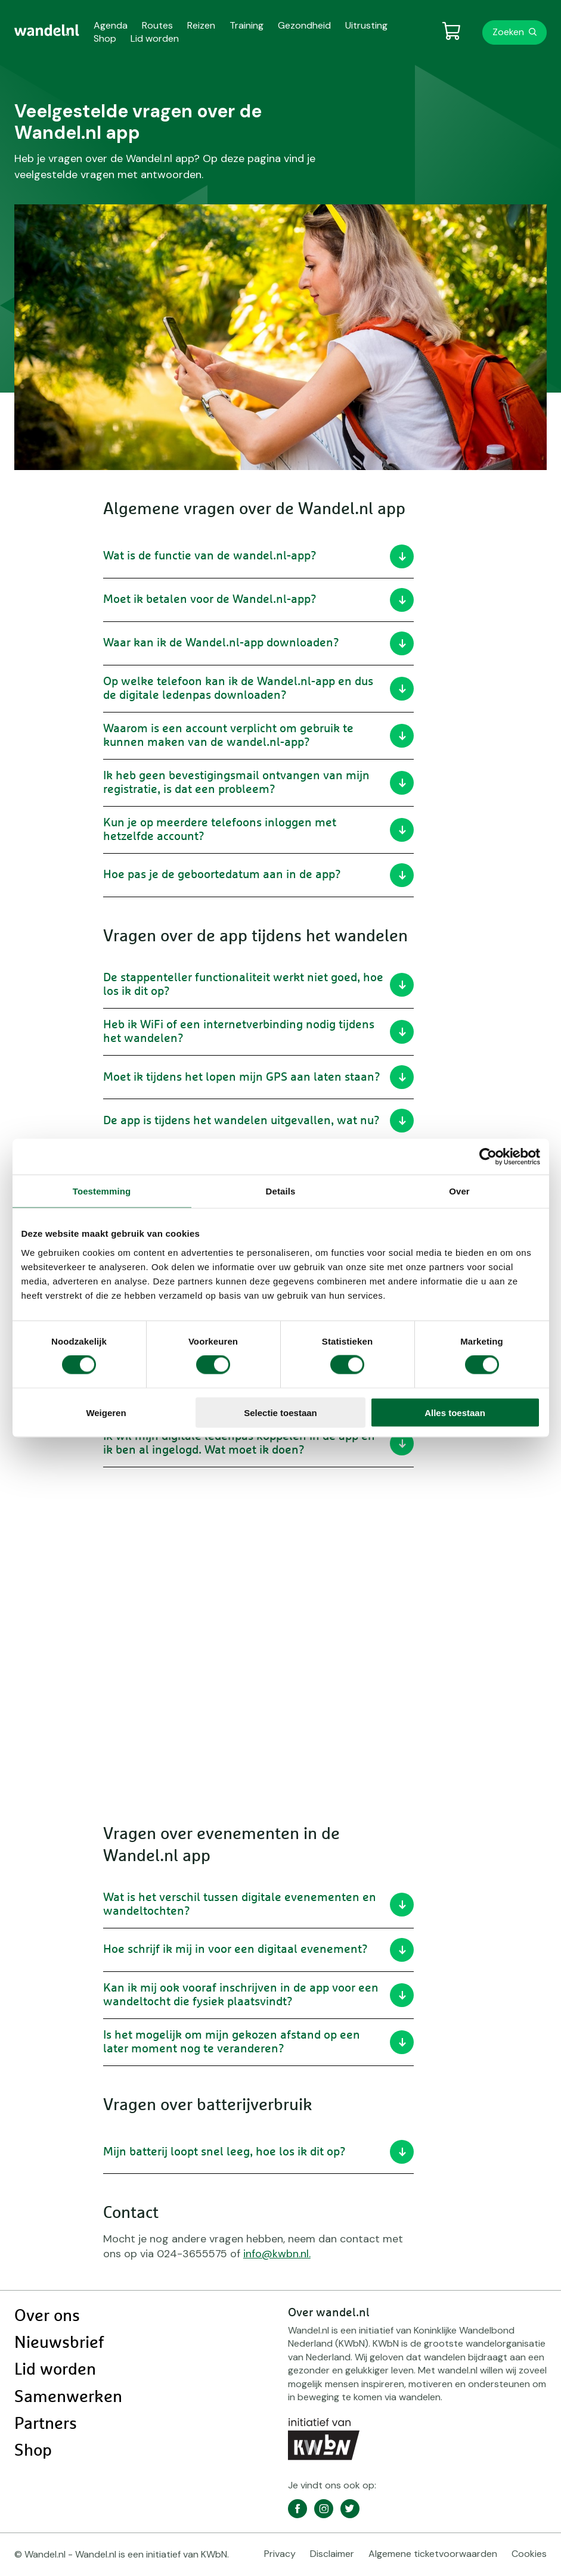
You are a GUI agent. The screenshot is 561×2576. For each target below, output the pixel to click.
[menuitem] (46, 30)
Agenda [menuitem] (111, 25)
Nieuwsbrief (59, 2343)
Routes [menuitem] (157, 25)
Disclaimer (332, 2553)
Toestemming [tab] (102, 1191)
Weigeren (106, 1412)
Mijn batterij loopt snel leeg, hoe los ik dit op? (258, 2152)
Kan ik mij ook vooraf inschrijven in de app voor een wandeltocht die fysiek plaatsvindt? (258, 1995)
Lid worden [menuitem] (155, 38)
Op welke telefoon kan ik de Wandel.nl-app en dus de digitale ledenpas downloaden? (258, 688)
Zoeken (508, 32)
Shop (33, 2451)
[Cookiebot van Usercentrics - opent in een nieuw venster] (488, 1157)
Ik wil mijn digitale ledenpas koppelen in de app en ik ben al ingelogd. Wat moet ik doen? (258, 1443)
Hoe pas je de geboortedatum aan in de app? (258, 875)
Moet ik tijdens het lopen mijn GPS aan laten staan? (258, 1077)
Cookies (529, 2553)
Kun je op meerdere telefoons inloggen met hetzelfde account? (258, 829)
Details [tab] (281, 1191)
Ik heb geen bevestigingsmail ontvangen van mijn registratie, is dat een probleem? (258, 782)
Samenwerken (68, 2397)
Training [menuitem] (247, 25)
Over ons (47, 2316)
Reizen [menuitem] (201, 25)
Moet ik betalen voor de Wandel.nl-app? (258, 600)
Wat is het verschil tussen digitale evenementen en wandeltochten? (258, 1904)
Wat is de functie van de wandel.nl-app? (258, 556)
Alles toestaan (454, 1412)
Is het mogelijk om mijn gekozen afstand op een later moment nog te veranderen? (258, 2042)
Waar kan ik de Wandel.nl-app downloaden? (258, 643)
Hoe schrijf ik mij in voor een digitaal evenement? (258, 1950)
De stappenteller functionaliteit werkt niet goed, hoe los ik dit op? (258, 984)
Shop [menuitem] (105, 38)
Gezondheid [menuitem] (304, 25)
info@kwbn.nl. (277, 2254)
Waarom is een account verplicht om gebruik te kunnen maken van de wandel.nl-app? (258, 735)
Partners (45, 2424)
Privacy (280, 2553)
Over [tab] (459, 1191)
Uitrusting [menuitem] (366, 25)
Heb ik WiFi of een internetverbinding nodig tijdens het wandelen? (258, 1031)
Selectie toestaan (280, 1412)
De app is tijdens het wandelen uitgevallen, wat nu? (258, 1121)
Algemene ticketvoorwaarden (432, 2553)
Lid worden (55, 2370)
